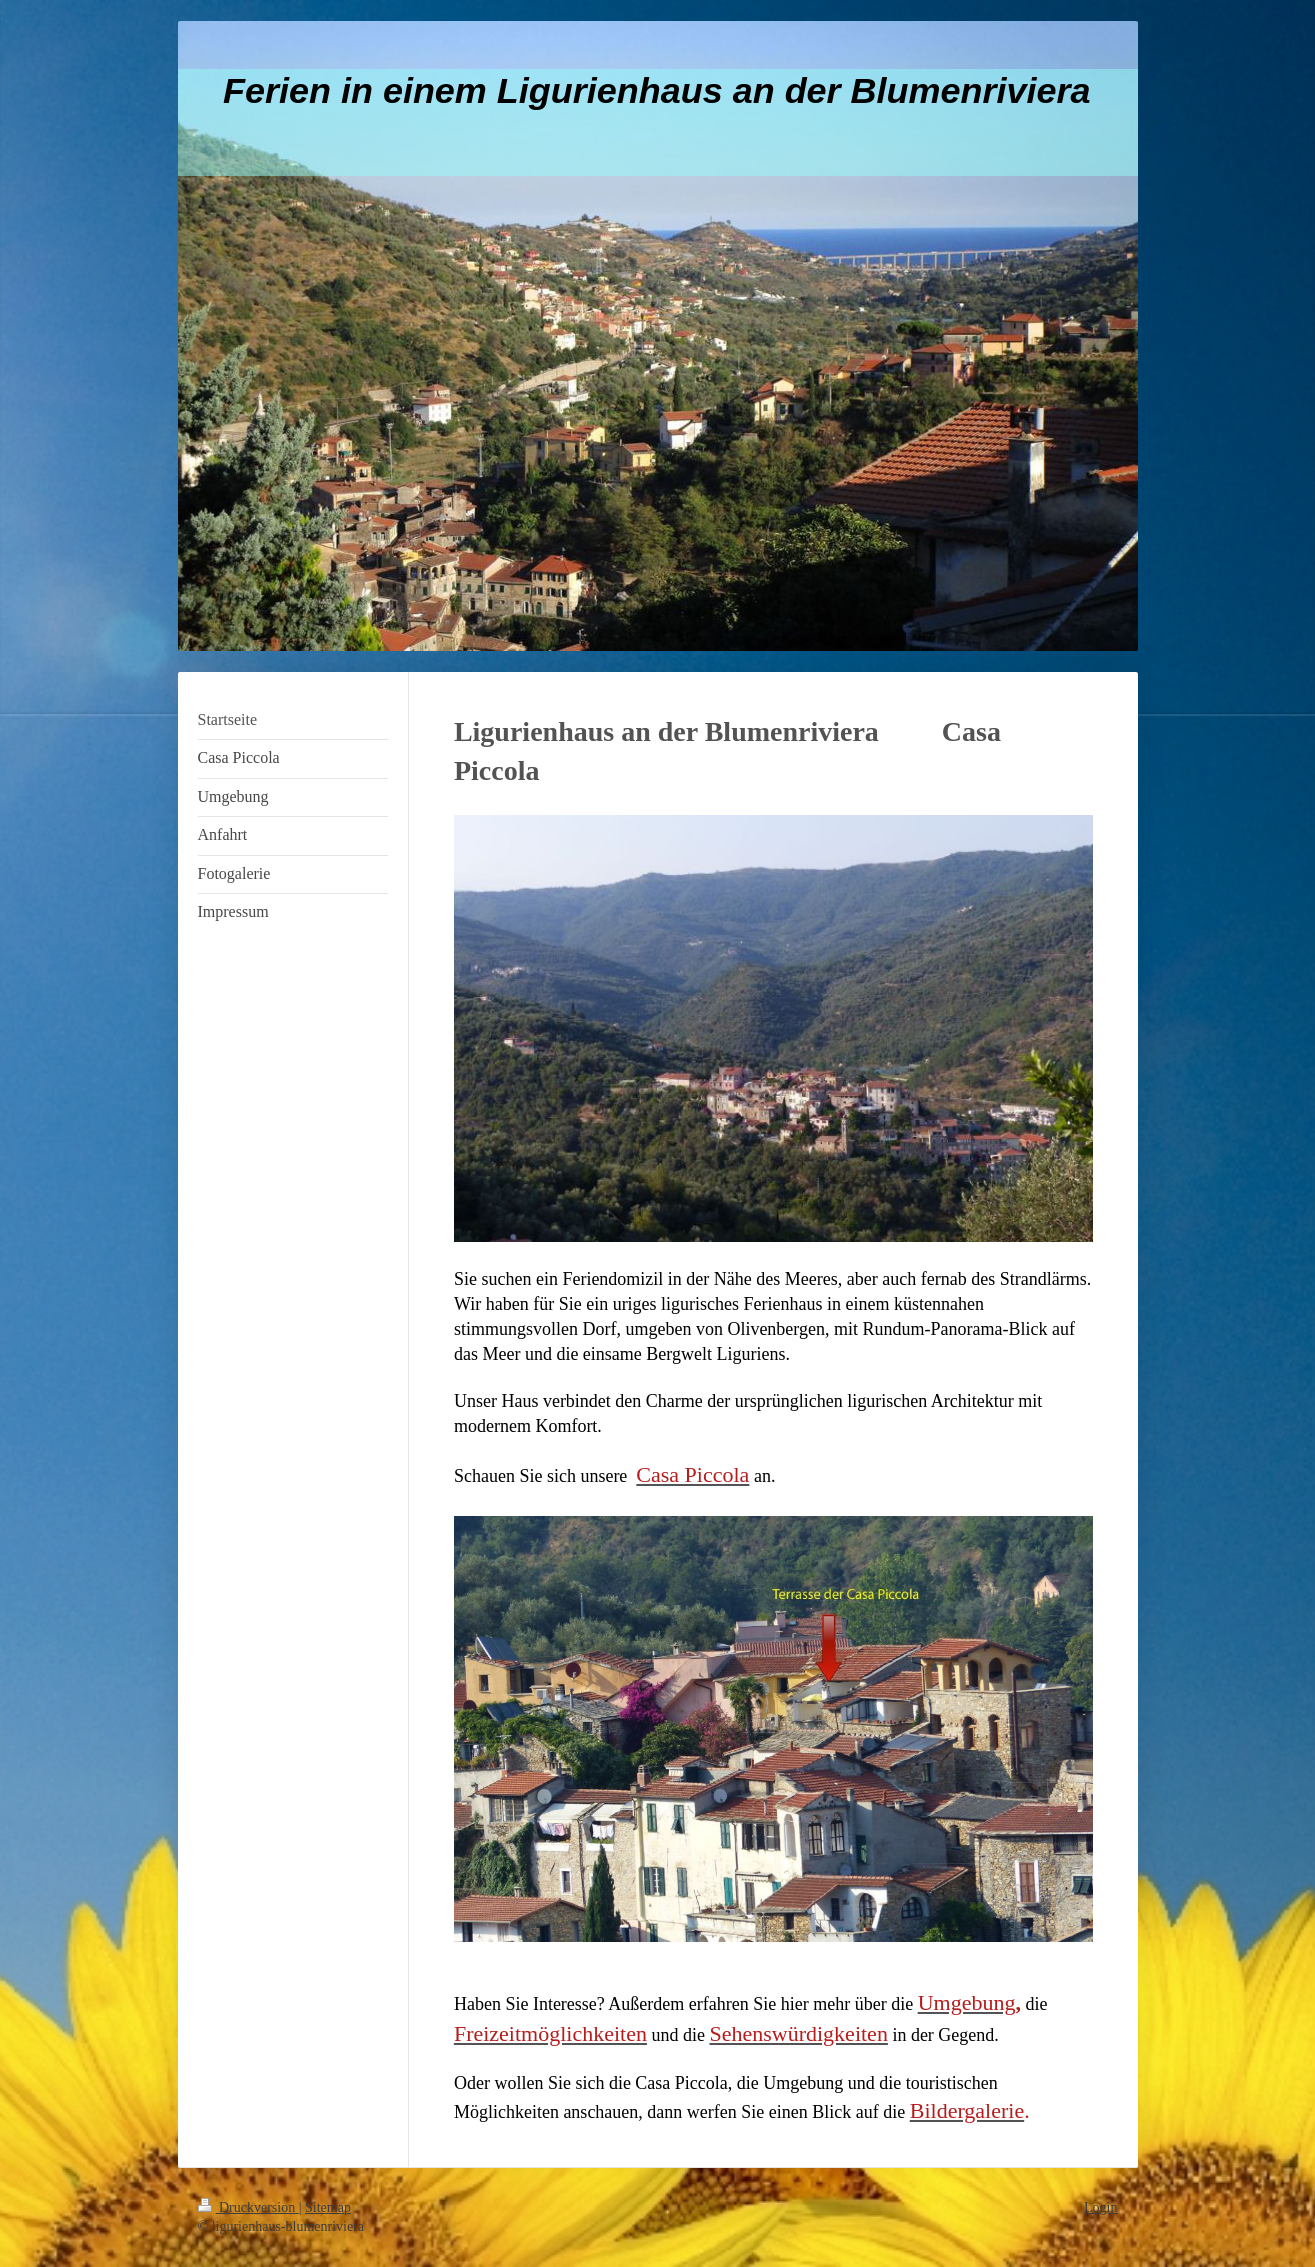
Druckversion (248, 2207)
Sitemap (328, 2207)
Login (1100, 2207)
